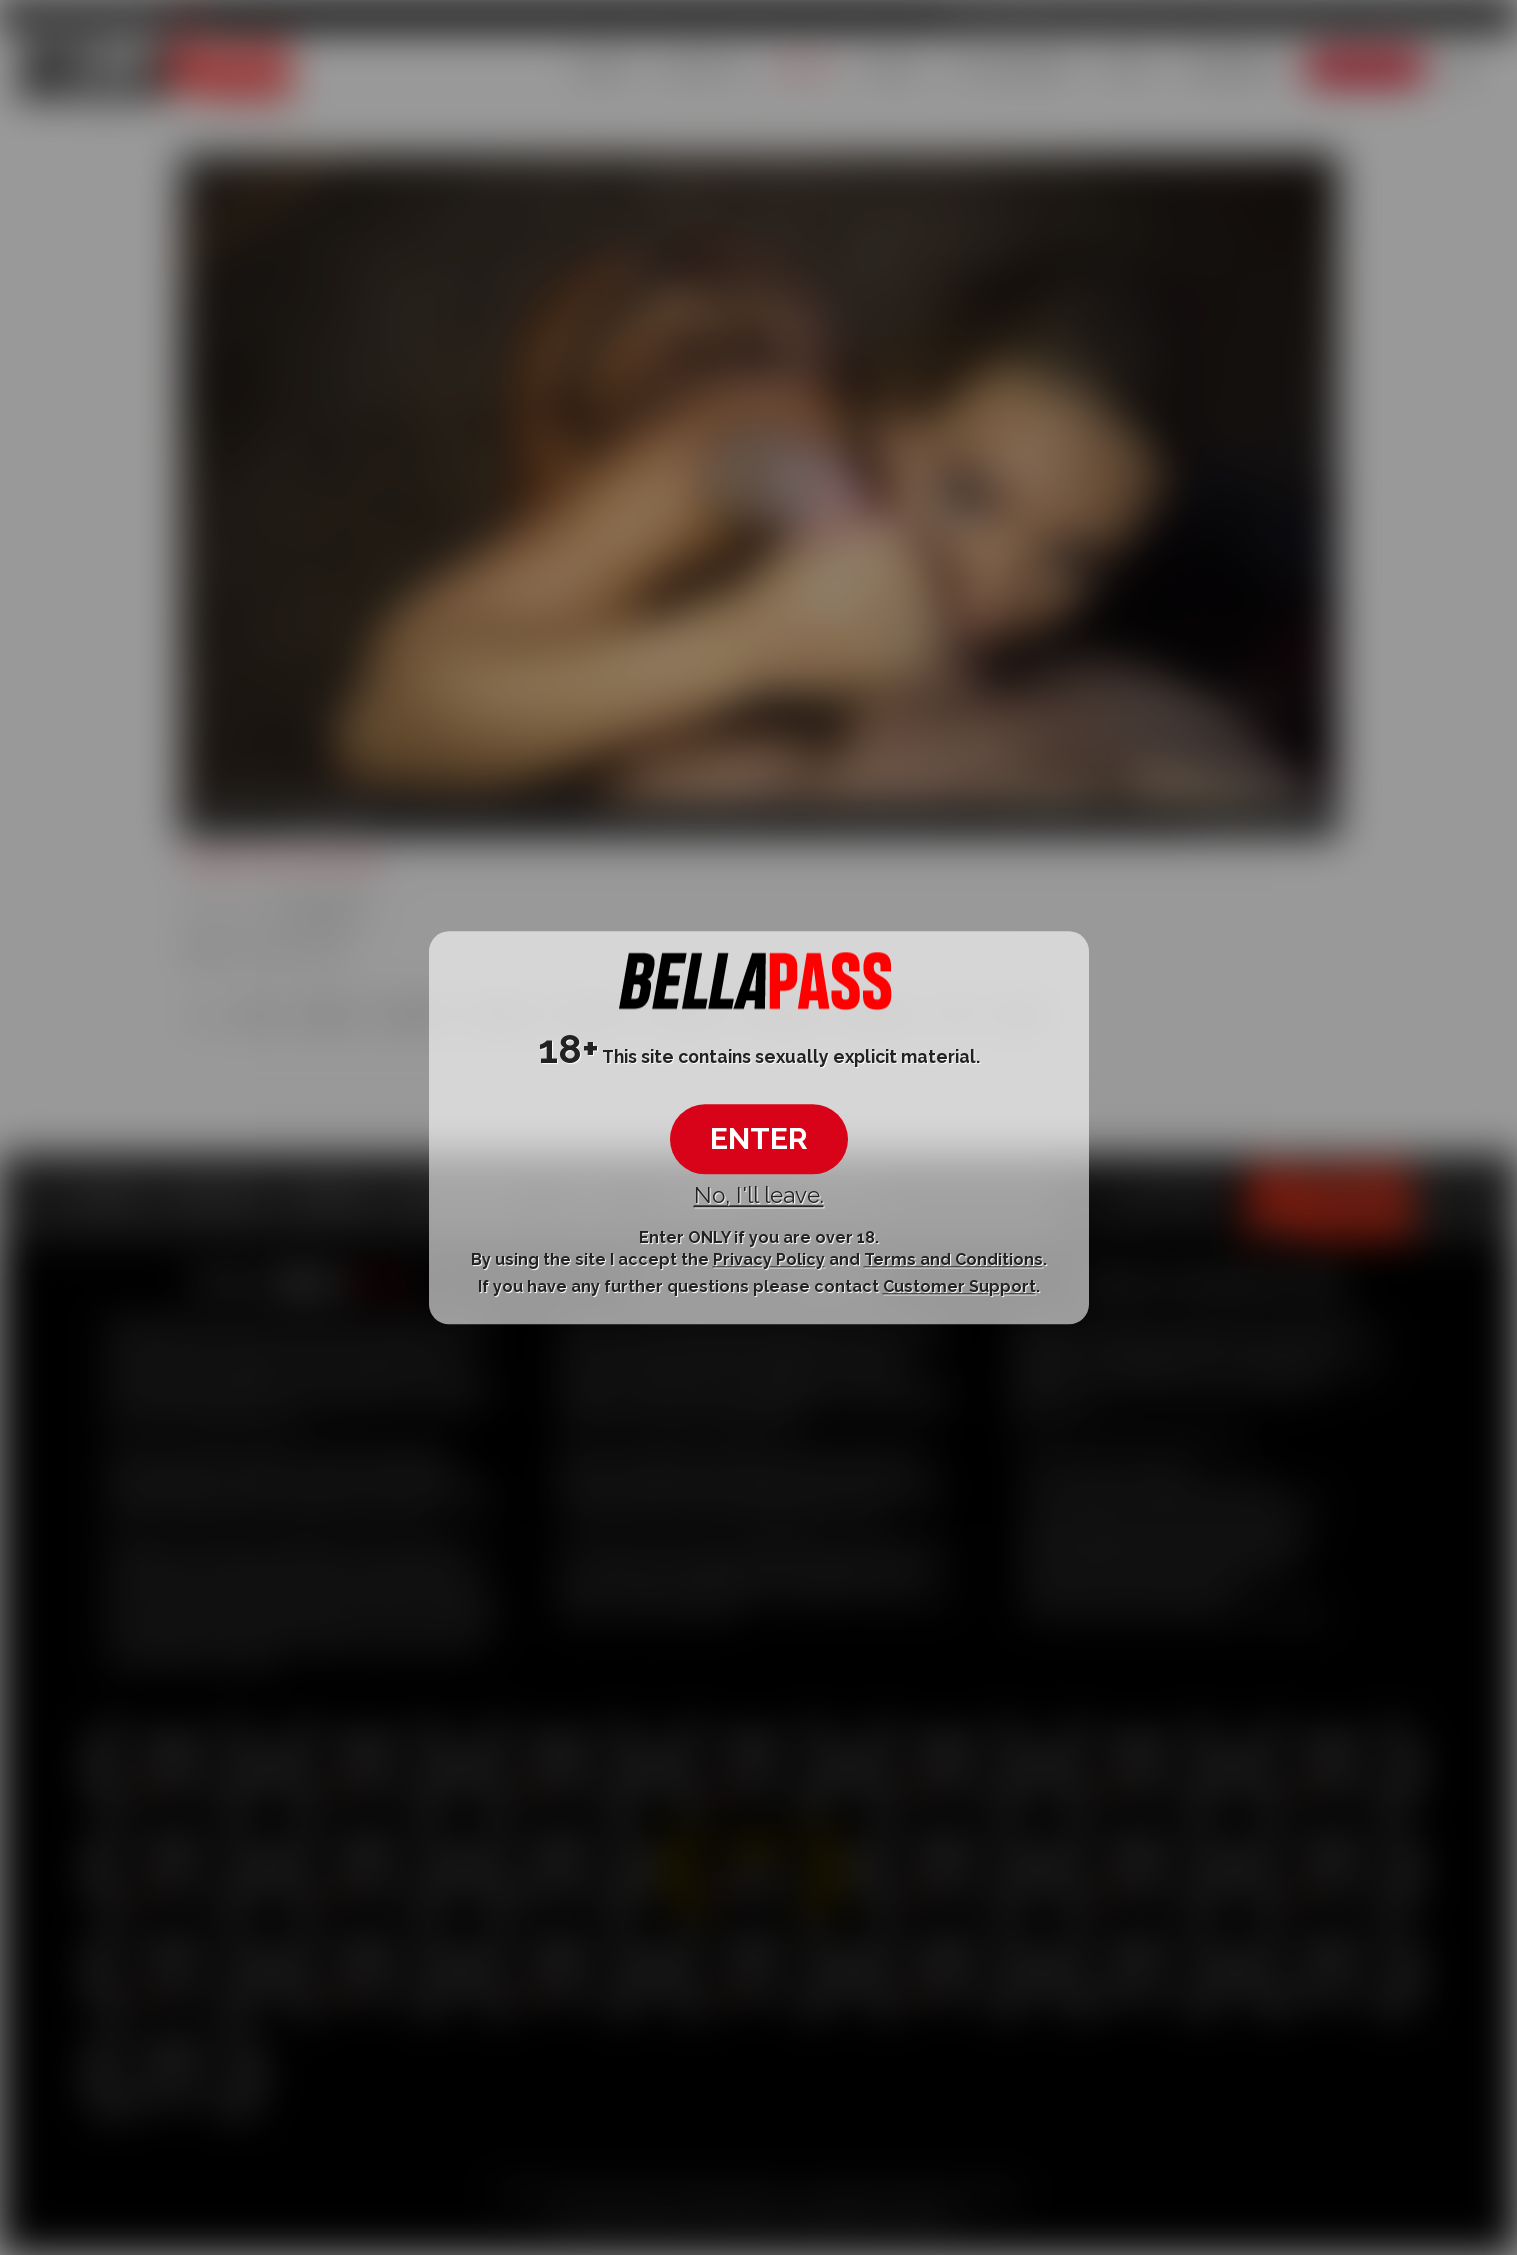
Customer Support (959, 1287)
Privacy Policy (769, 1259)
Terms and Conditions (953, 1259)
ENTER (759, 1139)
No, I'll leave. (759, 1196)
